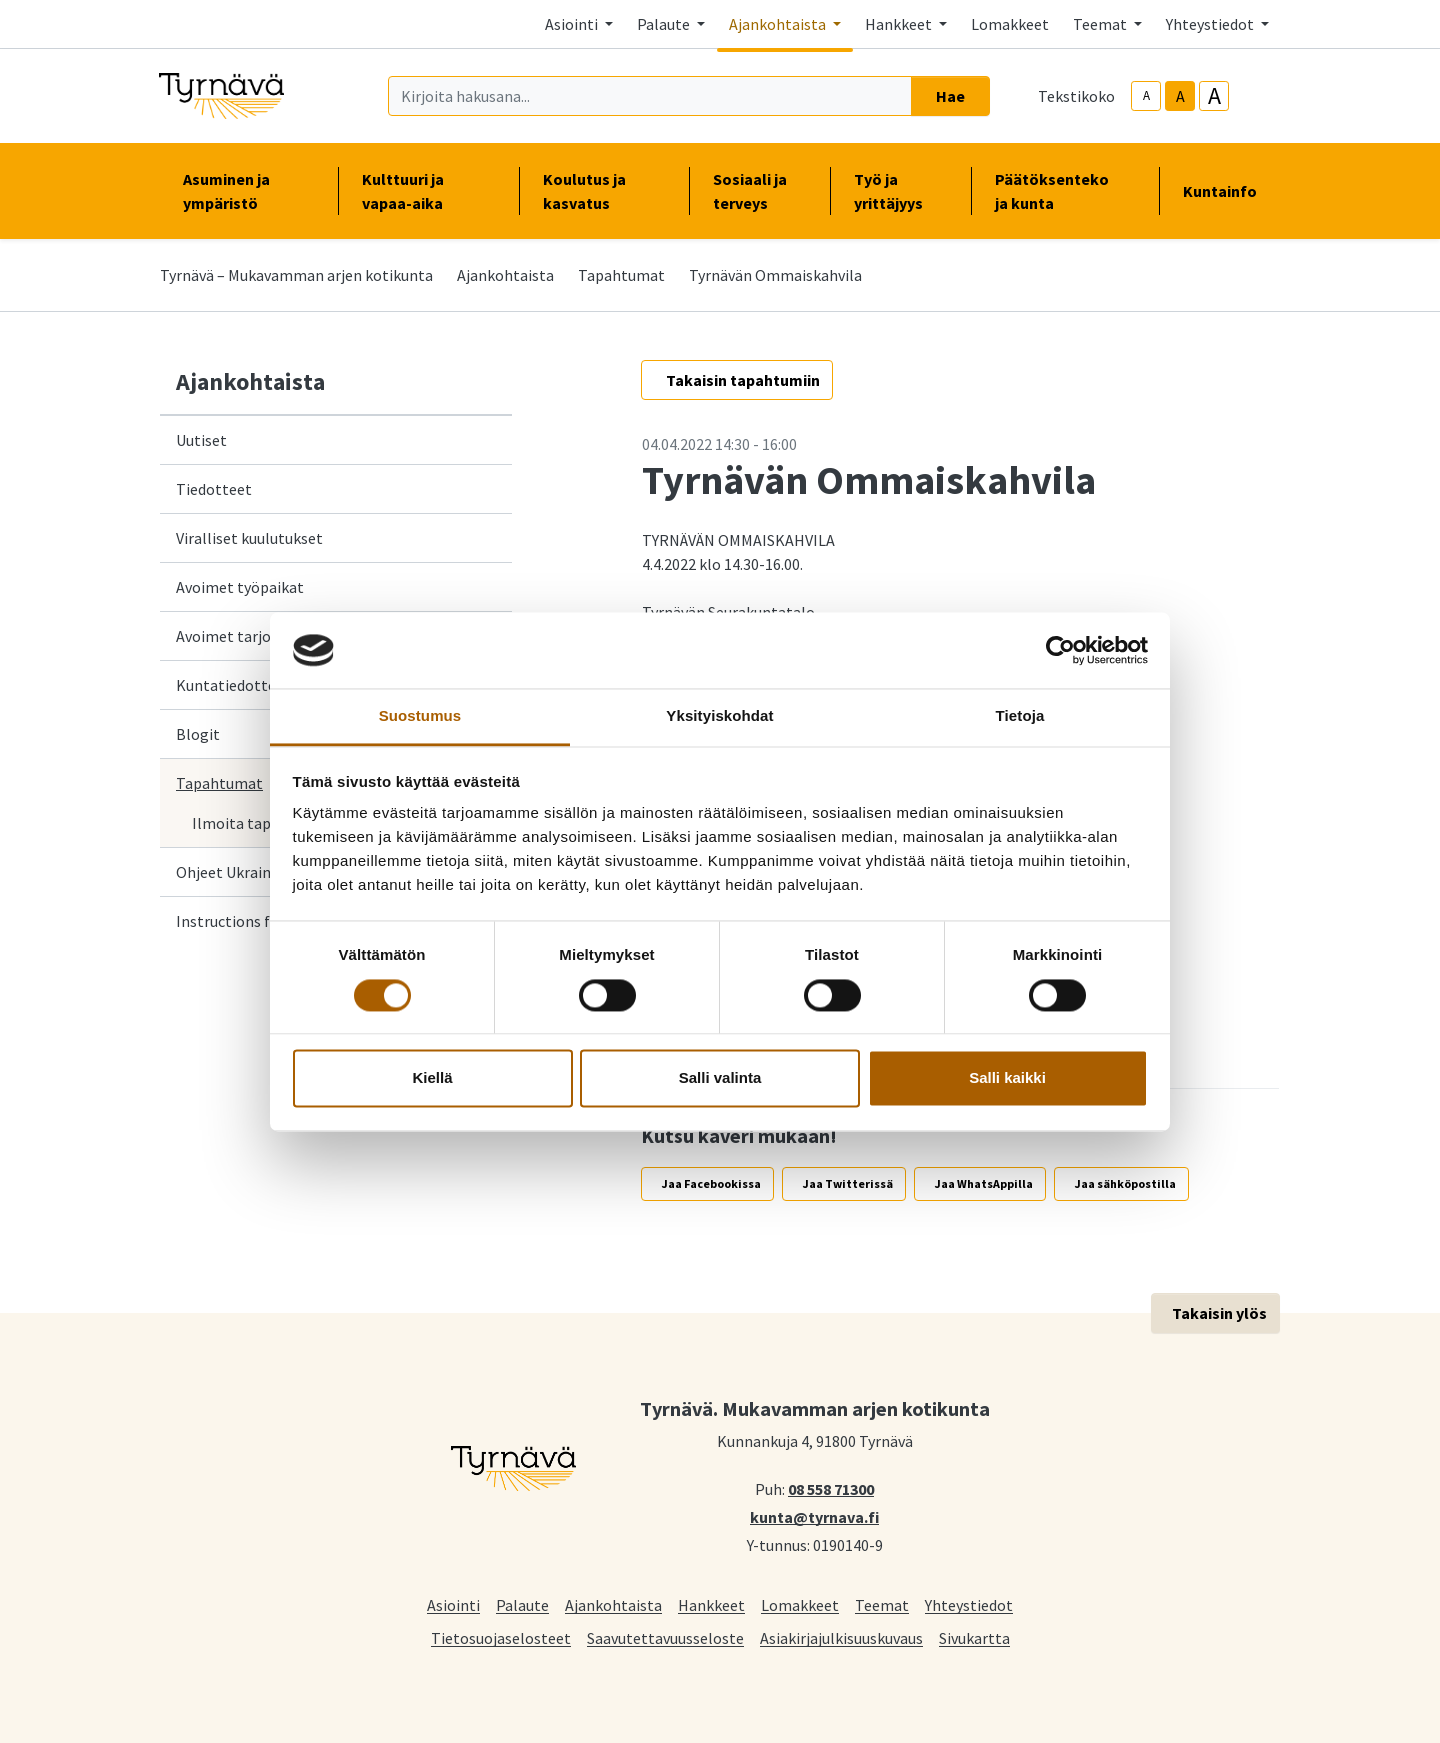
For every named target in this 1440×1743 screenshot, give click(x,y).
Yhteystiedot (969, 1604)
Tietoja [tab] (1020, 716)
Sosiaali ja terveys (750, 191)
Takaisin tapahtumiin (743, 380)
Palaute (522, 1604)
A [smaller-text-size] (1146, 95)
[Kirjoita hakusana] (650, 96)
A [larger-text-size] (1214, 96)
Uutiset (201, 440)
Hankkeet (711, 1604)
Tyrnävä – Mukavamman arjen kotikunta (296, 275)
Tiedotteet (214, 489)
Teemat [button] (1101, 24)
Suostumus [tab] (420, 716)
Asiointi (453, 1604)
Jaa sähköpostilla (1125, 1183)
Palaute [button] (665, 24)
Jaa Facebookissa (711, 1183)
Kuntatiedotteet (233, 685)
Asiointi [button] (573, 24)
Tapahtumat (621, 275)
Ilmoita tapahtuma (258, 823)
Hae (950, 96)
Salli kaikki (1007, 1078)
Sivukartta (974, 1637)
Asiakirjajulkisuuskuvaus (841, 1637)
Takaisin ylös (1219, 1313)
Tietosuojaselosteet (501, 1637)
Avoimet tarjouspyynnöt (259, 636)
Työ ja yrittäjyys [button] (900, 191)
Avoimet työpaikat (240, 587)
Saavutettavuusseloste (665, 1637)
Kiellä (432, 1078)
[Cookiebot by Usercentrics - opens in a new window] (1060, 650)
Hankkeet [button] (900, 24)
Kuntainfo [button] (1228, 191)
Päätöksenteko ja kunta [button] (1065, 191)
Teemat (882, 1604)
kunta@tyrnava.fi (814, 1516)
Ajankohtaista (505, 275)
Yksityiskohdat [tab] (719, 716)
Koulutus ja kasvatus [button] (604, 191)
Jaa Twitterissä (848, 1183)
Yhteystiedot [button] (1211, 24)
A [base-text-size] (1180, 96)
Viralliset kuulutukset (249, 538)
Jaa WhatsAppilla (984, 1183)
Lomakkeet (1010, 24)
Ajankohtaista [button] (779, 24)
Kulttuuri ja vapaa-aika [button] (428, 191)
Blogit (198, 734)
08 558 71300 (831, 1488)
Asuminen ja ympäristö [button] (248, 191)
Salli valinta (720, 1078)
